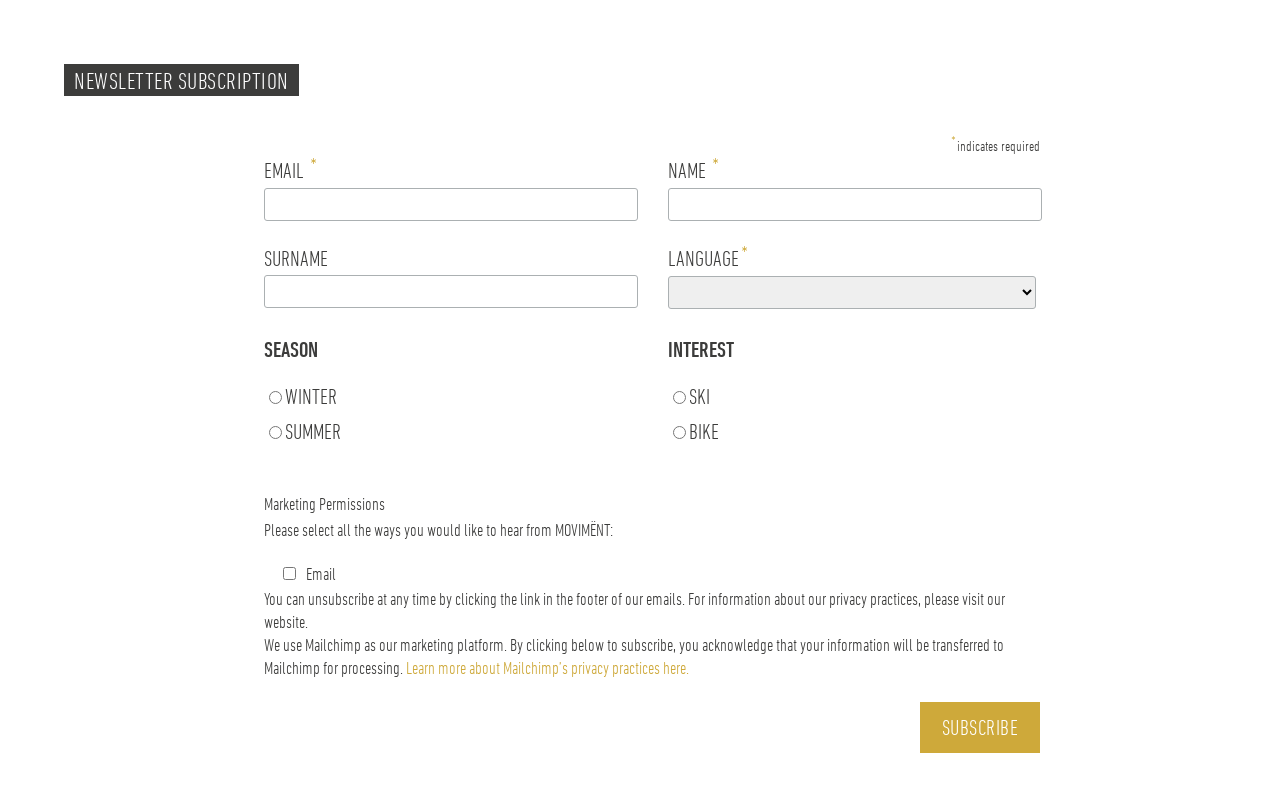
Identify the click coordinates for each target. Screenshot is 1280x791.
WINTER (311, 396)
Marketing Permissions (324, 503)
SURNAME (296, 258)
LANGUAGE (708, 257)
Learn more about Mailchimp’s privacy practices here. (547, 667)
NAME (693, 169)
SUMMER (313, 431)
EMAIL (290, 169)
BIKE (704, 431)
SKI (699, 396)
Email (309, 573)
